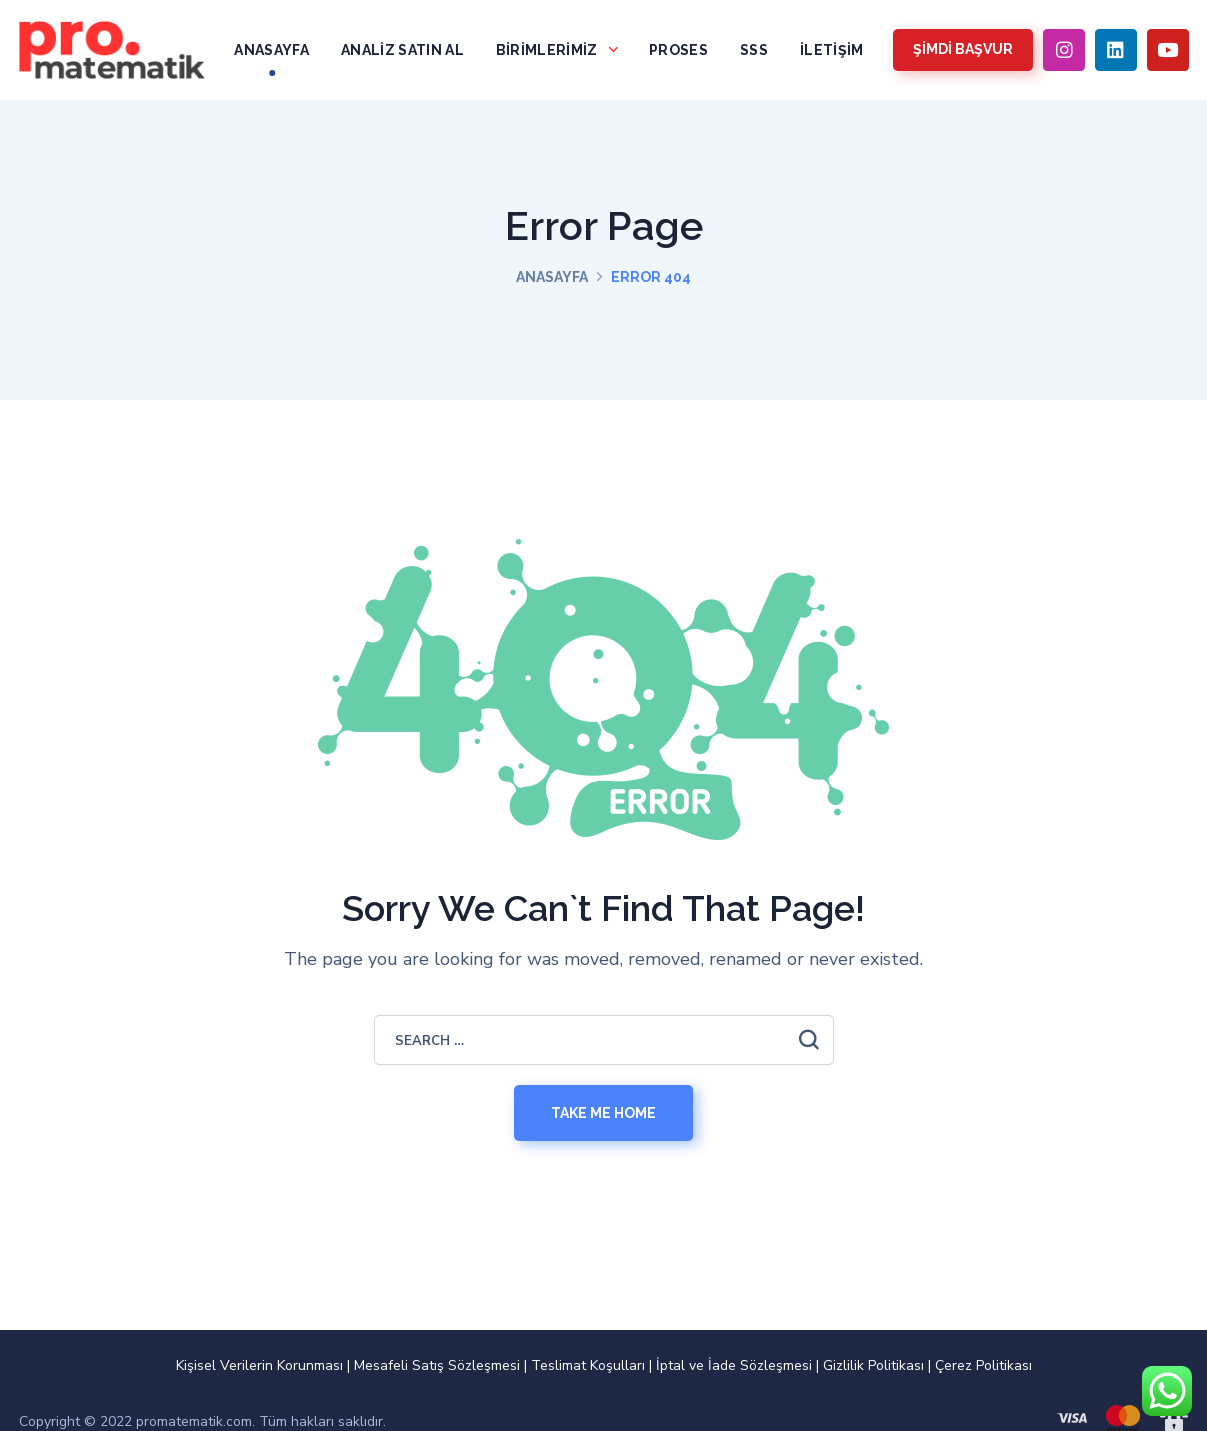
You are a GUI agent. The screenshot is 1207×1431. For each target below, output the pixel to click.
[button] (963, 49)
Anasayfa (552, 277)
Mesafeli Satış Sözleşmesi (437, 1365)
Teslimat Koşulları (588, 1365)
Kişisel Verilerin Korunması (259, 1365)
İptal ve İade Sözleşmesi (734, 1365)
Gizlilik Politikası (873, 1365)
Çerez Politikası (983, 1365)
